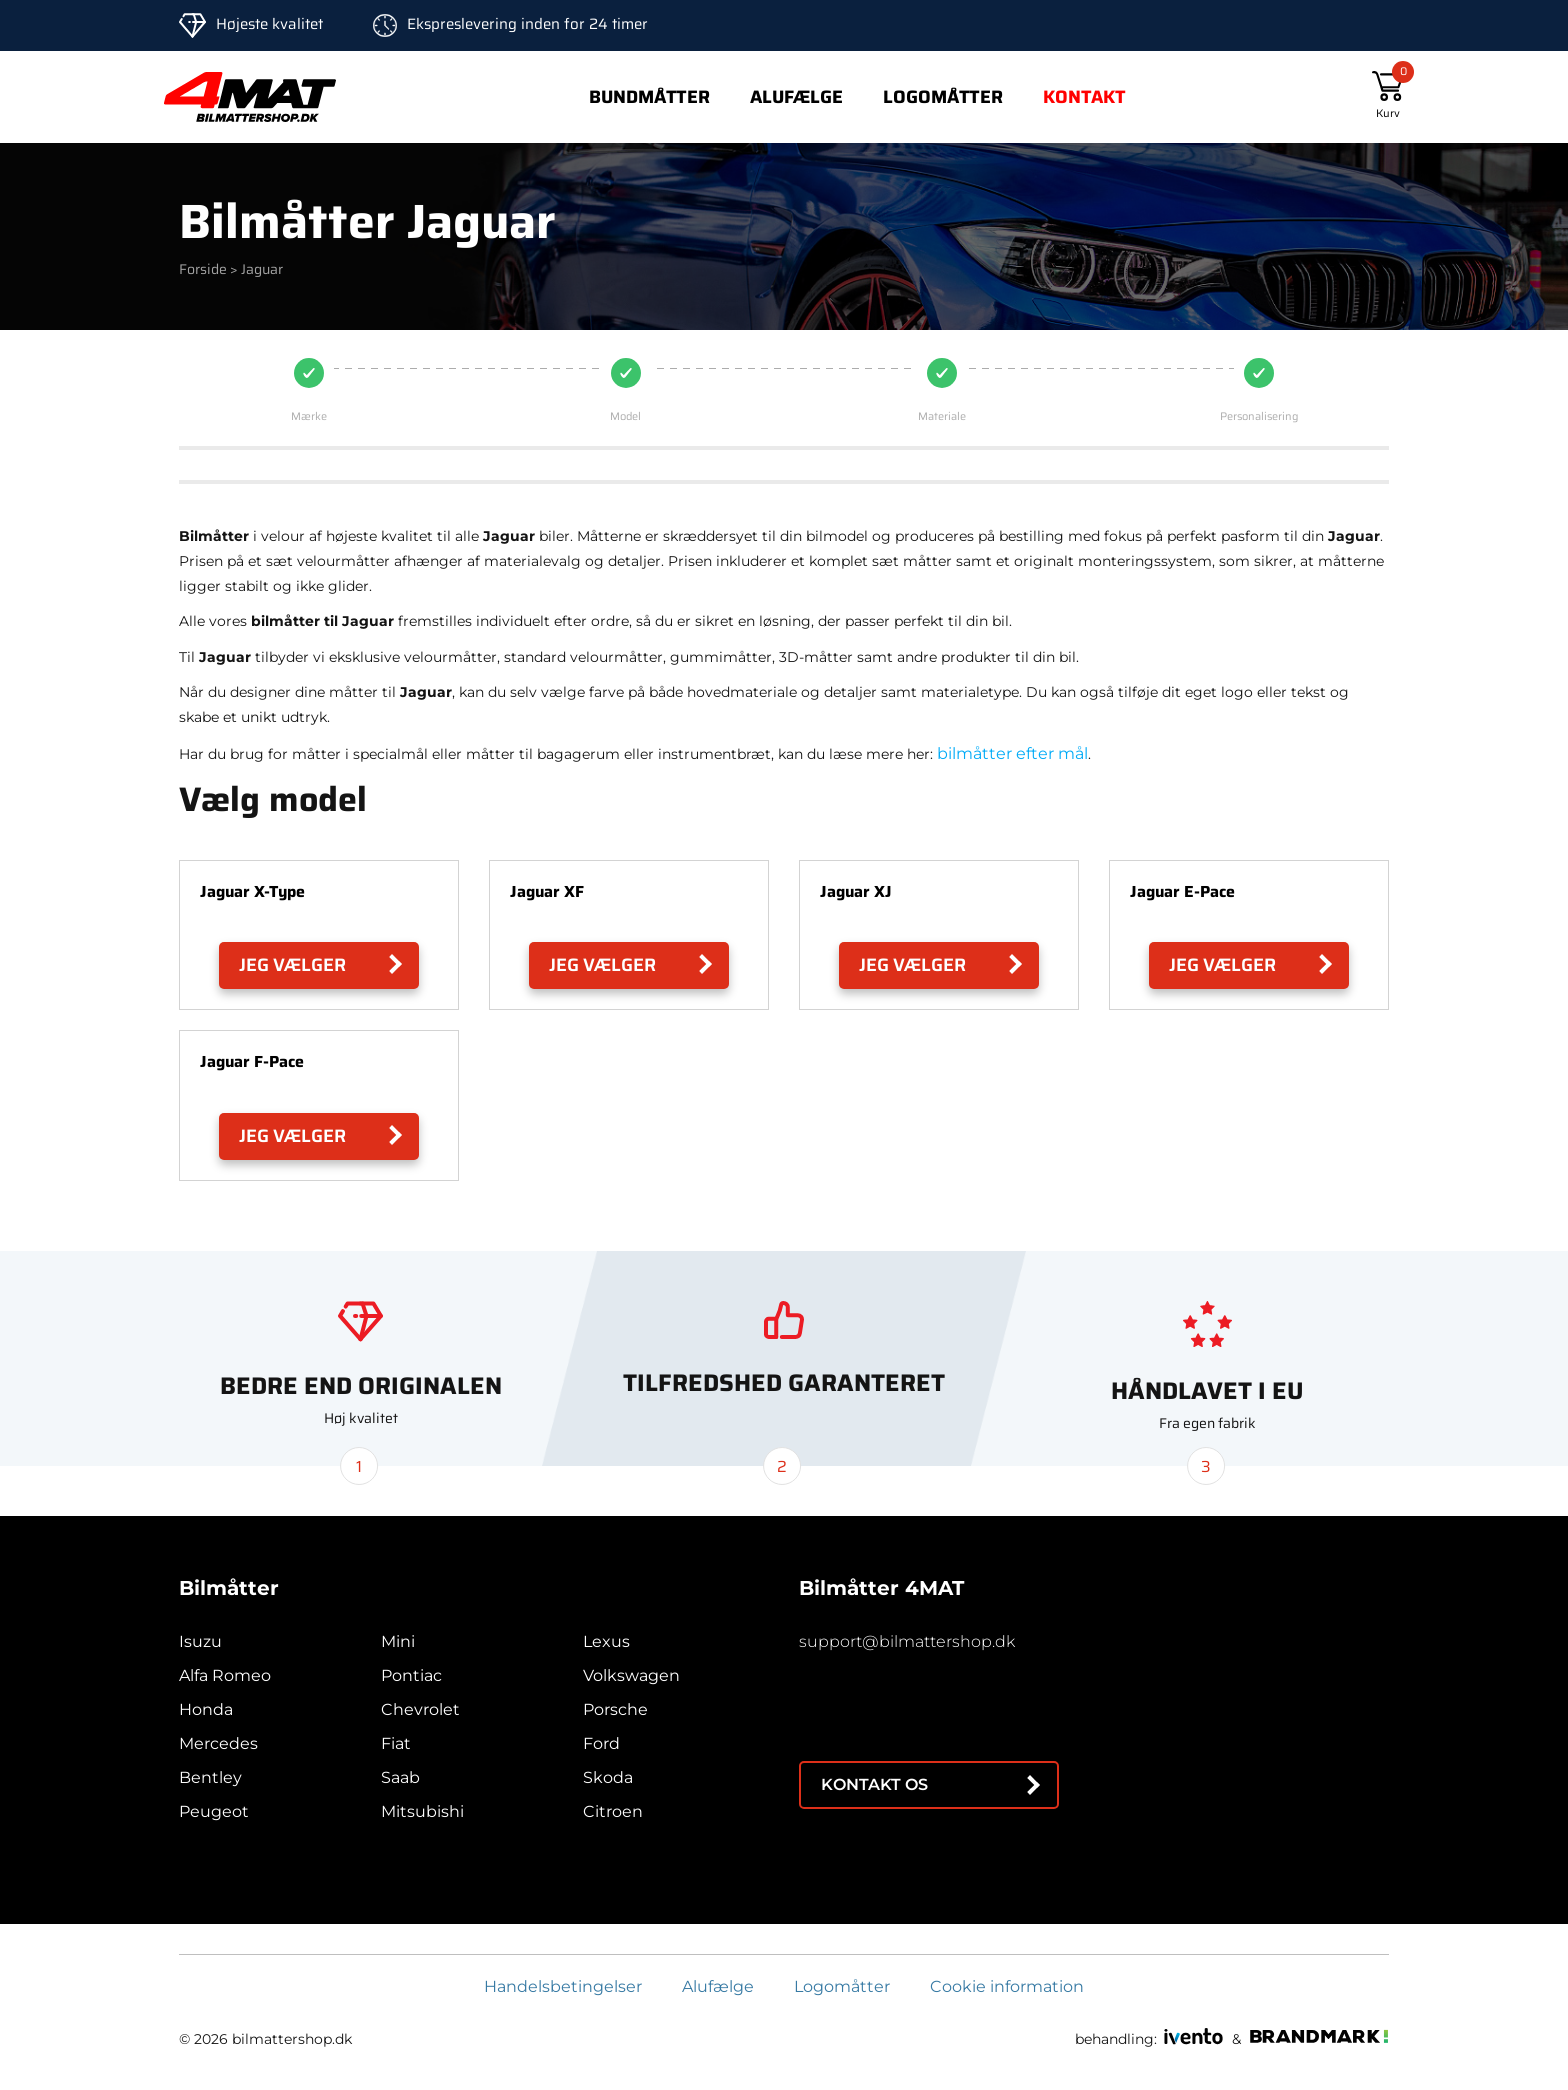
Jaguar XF (547, 891)
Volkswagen (631, 1675)
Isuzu (200, 1641)
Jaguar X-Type (252, 891)
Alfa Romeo (225, 1675)
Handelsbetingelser (563, 1986)
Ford (601, 1743)
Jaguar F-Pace (252, 1061)
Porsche (615, 1709)
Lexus (606, 1641)
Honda (206, 1709)
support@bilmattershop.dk (907, 1641)
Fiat (396, 1743)
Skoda (608, 1777)
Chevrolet (420, 1709)
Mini (398, 1641)
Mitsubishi (422, 1811)
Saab (400, 1777)
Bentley (210, 1777)
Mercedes (218, 1743)
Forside (203, 269)
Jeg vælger (292, 965)
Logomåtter (943, 97)
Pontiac (411, 1675)
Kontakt (1084, 97)
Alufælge (796, 97)
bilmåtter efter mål (1012, 753)
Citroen (613, 1811)
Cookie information (1007, 1986)
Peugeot (214, 1811)
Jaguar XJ (856, 891)
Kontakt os (874, 1784)
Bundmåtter (649, 97)
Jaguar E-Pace (1182, 891)
